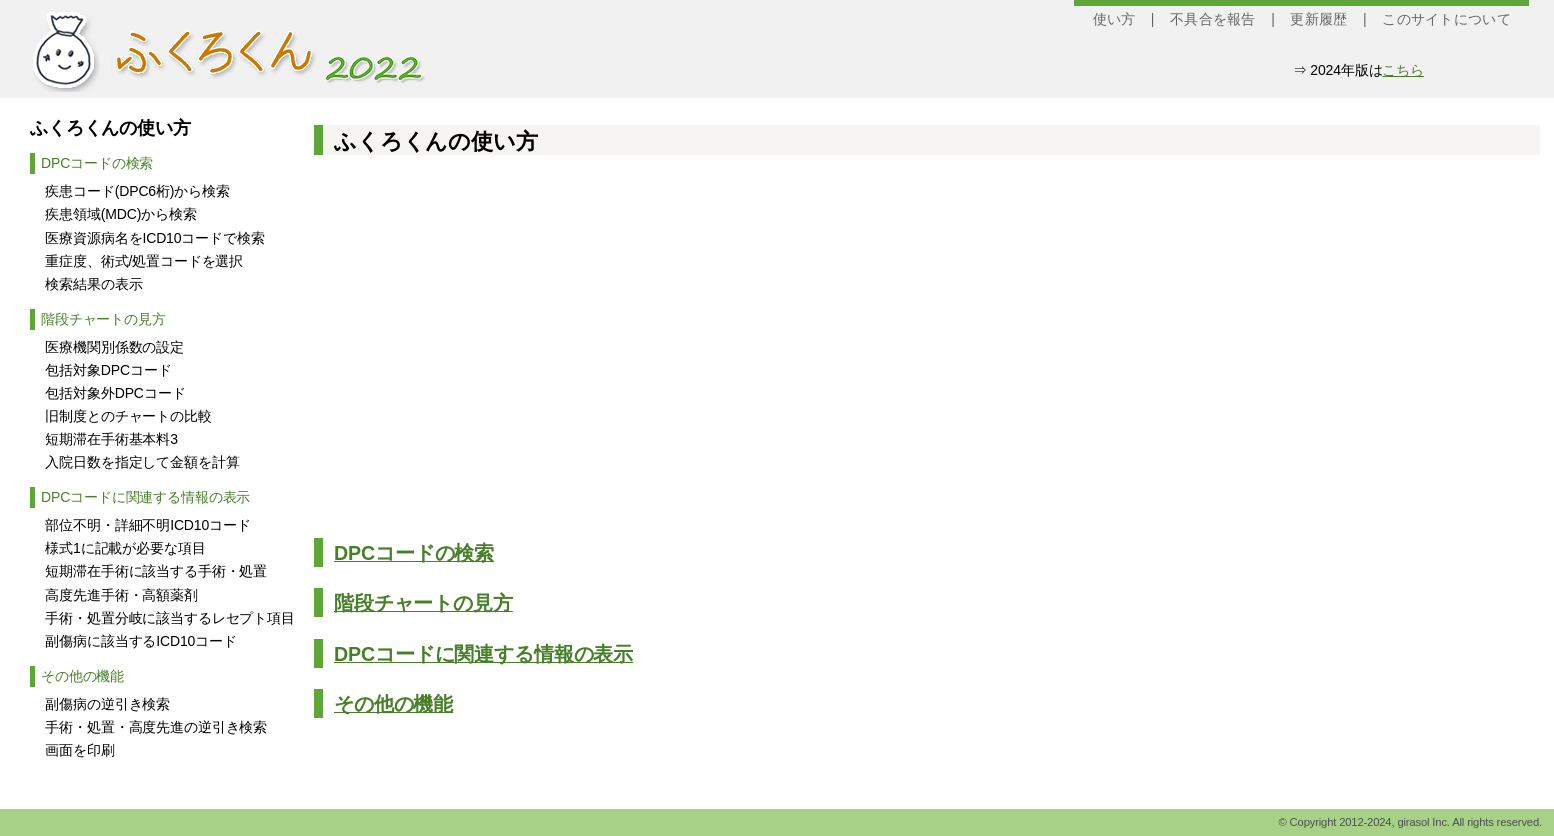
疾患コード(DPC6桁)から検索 (137, 191)
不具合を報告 (1213, 19)
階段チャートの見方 (103, 319)
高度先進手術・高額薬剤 (121, 595)
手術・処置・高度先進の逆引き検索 (156, 727)
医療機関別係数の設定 (114, 347)
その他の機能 (82, 676)
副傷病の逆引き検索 (107, 704)
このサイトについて (1446, 19)
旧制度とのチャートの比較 (128, 416)
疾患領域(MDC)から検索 (120, 214)
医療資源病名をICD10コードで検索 (154, 238)
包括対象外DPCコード (115, 393)
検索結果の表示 (93, 284)
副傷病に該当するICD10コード (140, 641)
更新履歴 (1318, 19)
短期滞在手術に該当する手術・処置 (156, 571)
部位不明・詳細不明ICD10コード (147, 525)
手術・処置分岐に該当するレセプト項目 (169, 618)
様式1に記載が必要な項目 (125, 548)
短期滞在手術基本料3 (111, 439)
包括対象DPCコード (108, 370)
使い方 (1114, 19)
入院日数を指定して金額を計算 (142, 462)
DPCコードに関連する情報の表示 (145, 497)
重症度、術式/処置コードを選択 (144, 261)
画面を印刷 (79, 750)
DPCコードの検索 (97, 163)
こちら (1403, 70)
